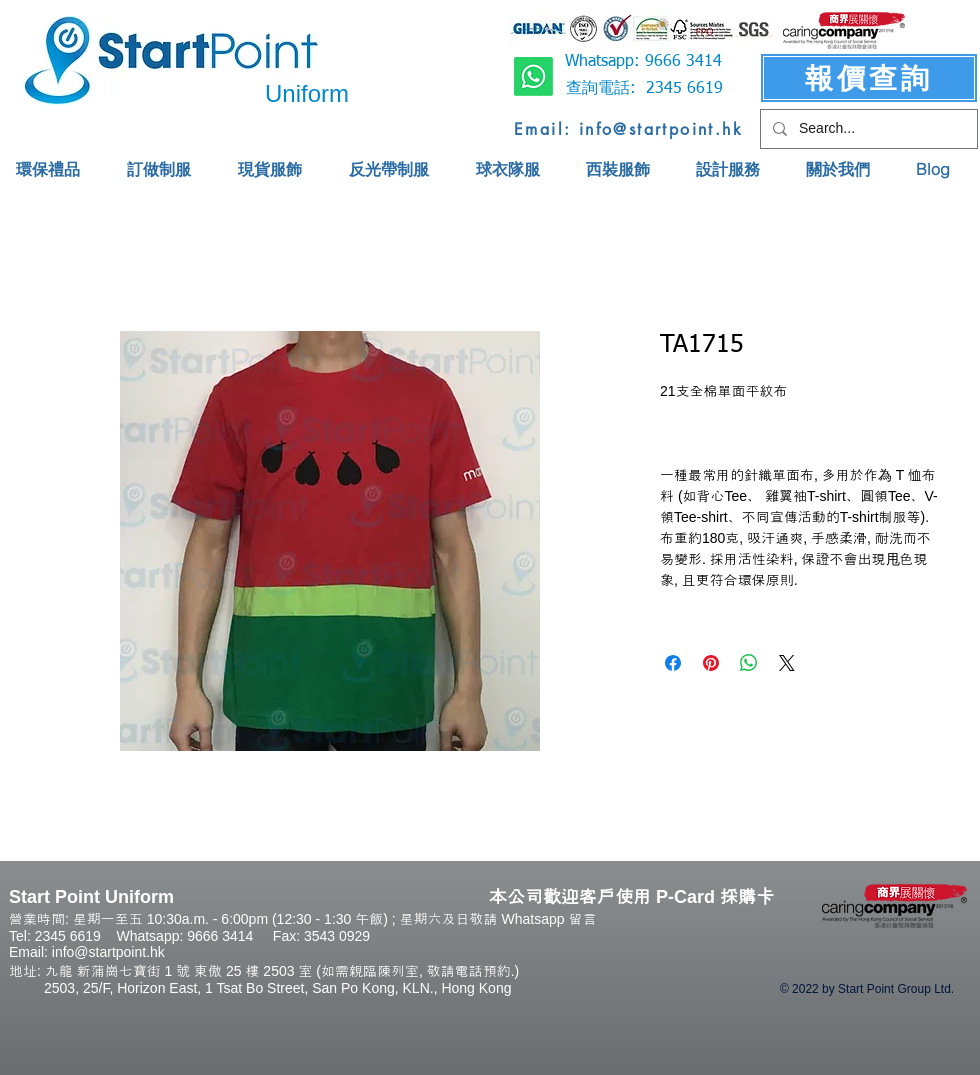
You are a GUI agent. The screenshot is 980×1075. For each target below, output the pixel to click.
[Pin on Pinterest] (711, 663)
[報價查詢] (869, 78)
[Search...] (867, 129)
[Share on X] (787, 663)
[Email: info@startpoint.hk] (628, 129)
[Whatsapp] (533, 76)
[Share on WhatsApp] (749, 663)
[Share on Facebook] (673, 663)
